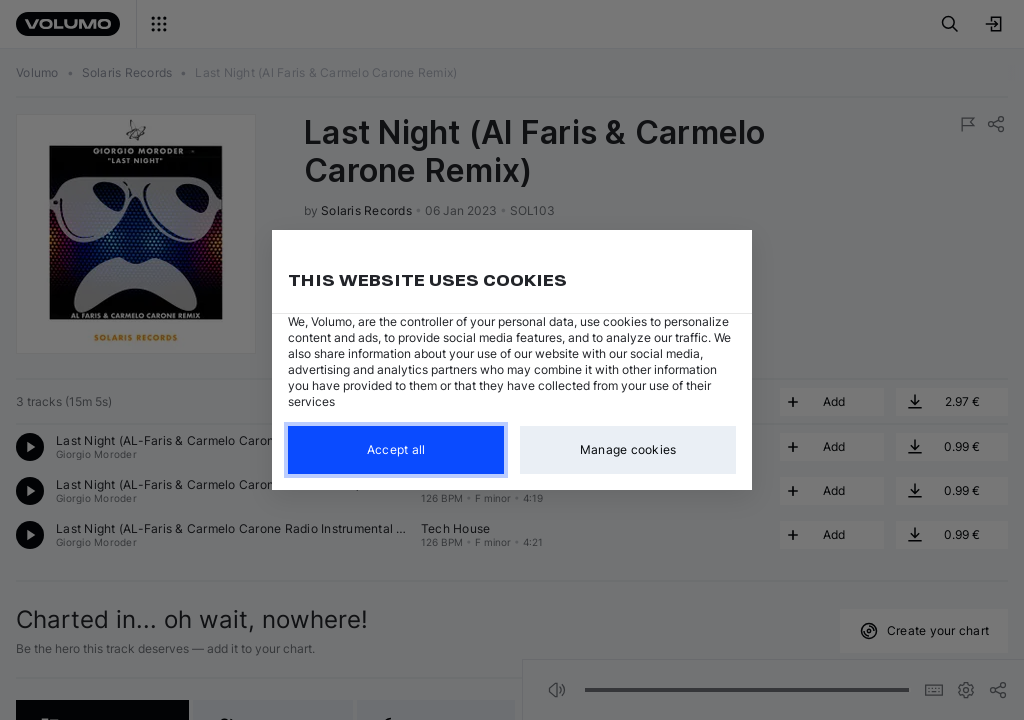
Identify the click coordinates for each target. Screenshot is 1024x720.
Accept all (396, 449)
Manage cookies (628, 449)
